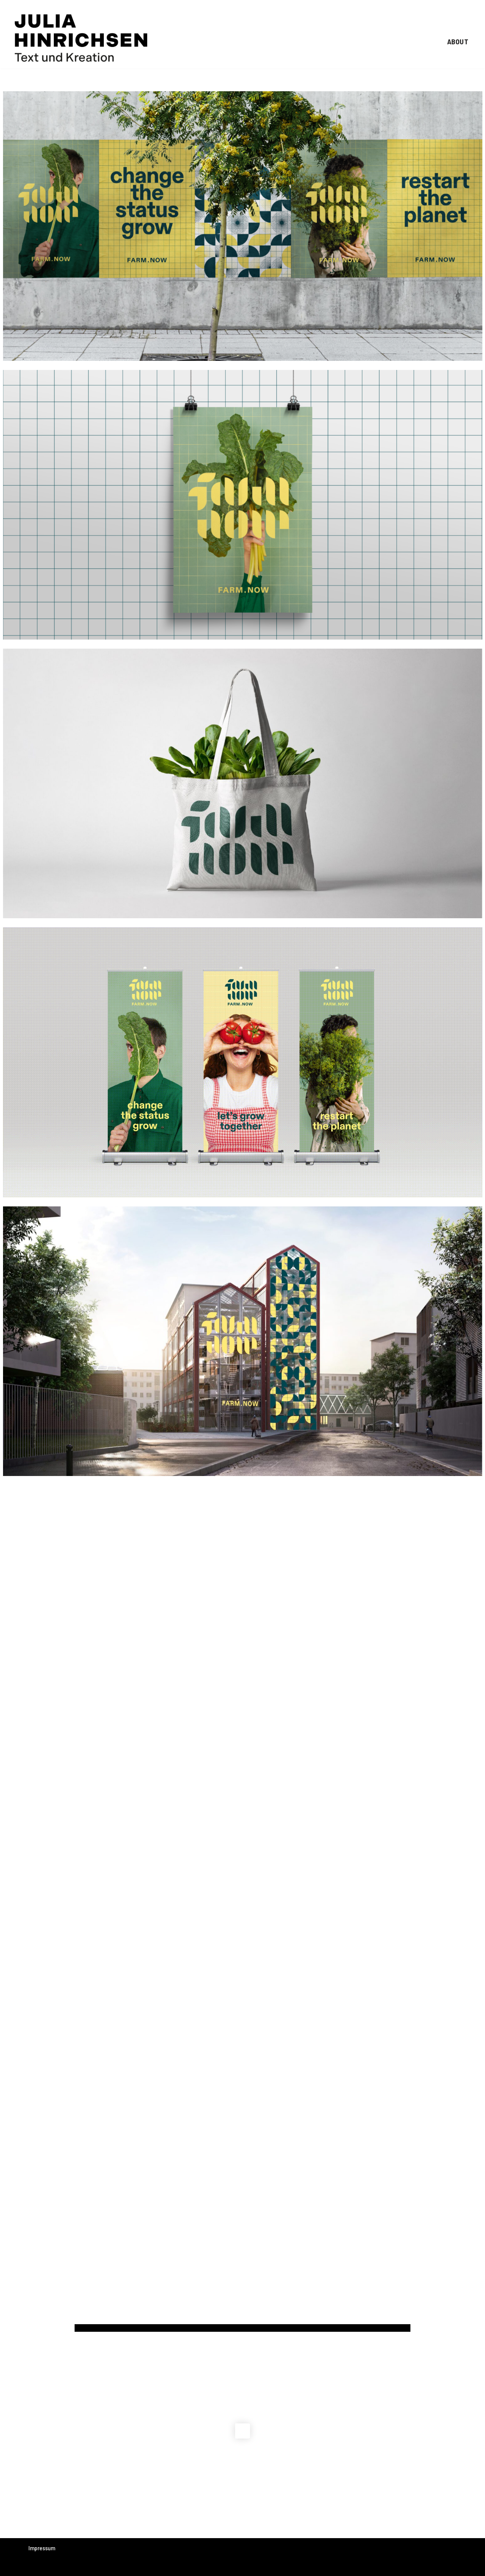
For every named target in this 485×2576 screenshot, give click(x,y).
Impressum (41, 2547)
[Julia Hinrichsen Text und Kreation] (81, 38)
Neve (34, 2566)
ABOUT (458, 41)
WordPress (101, 2566)
